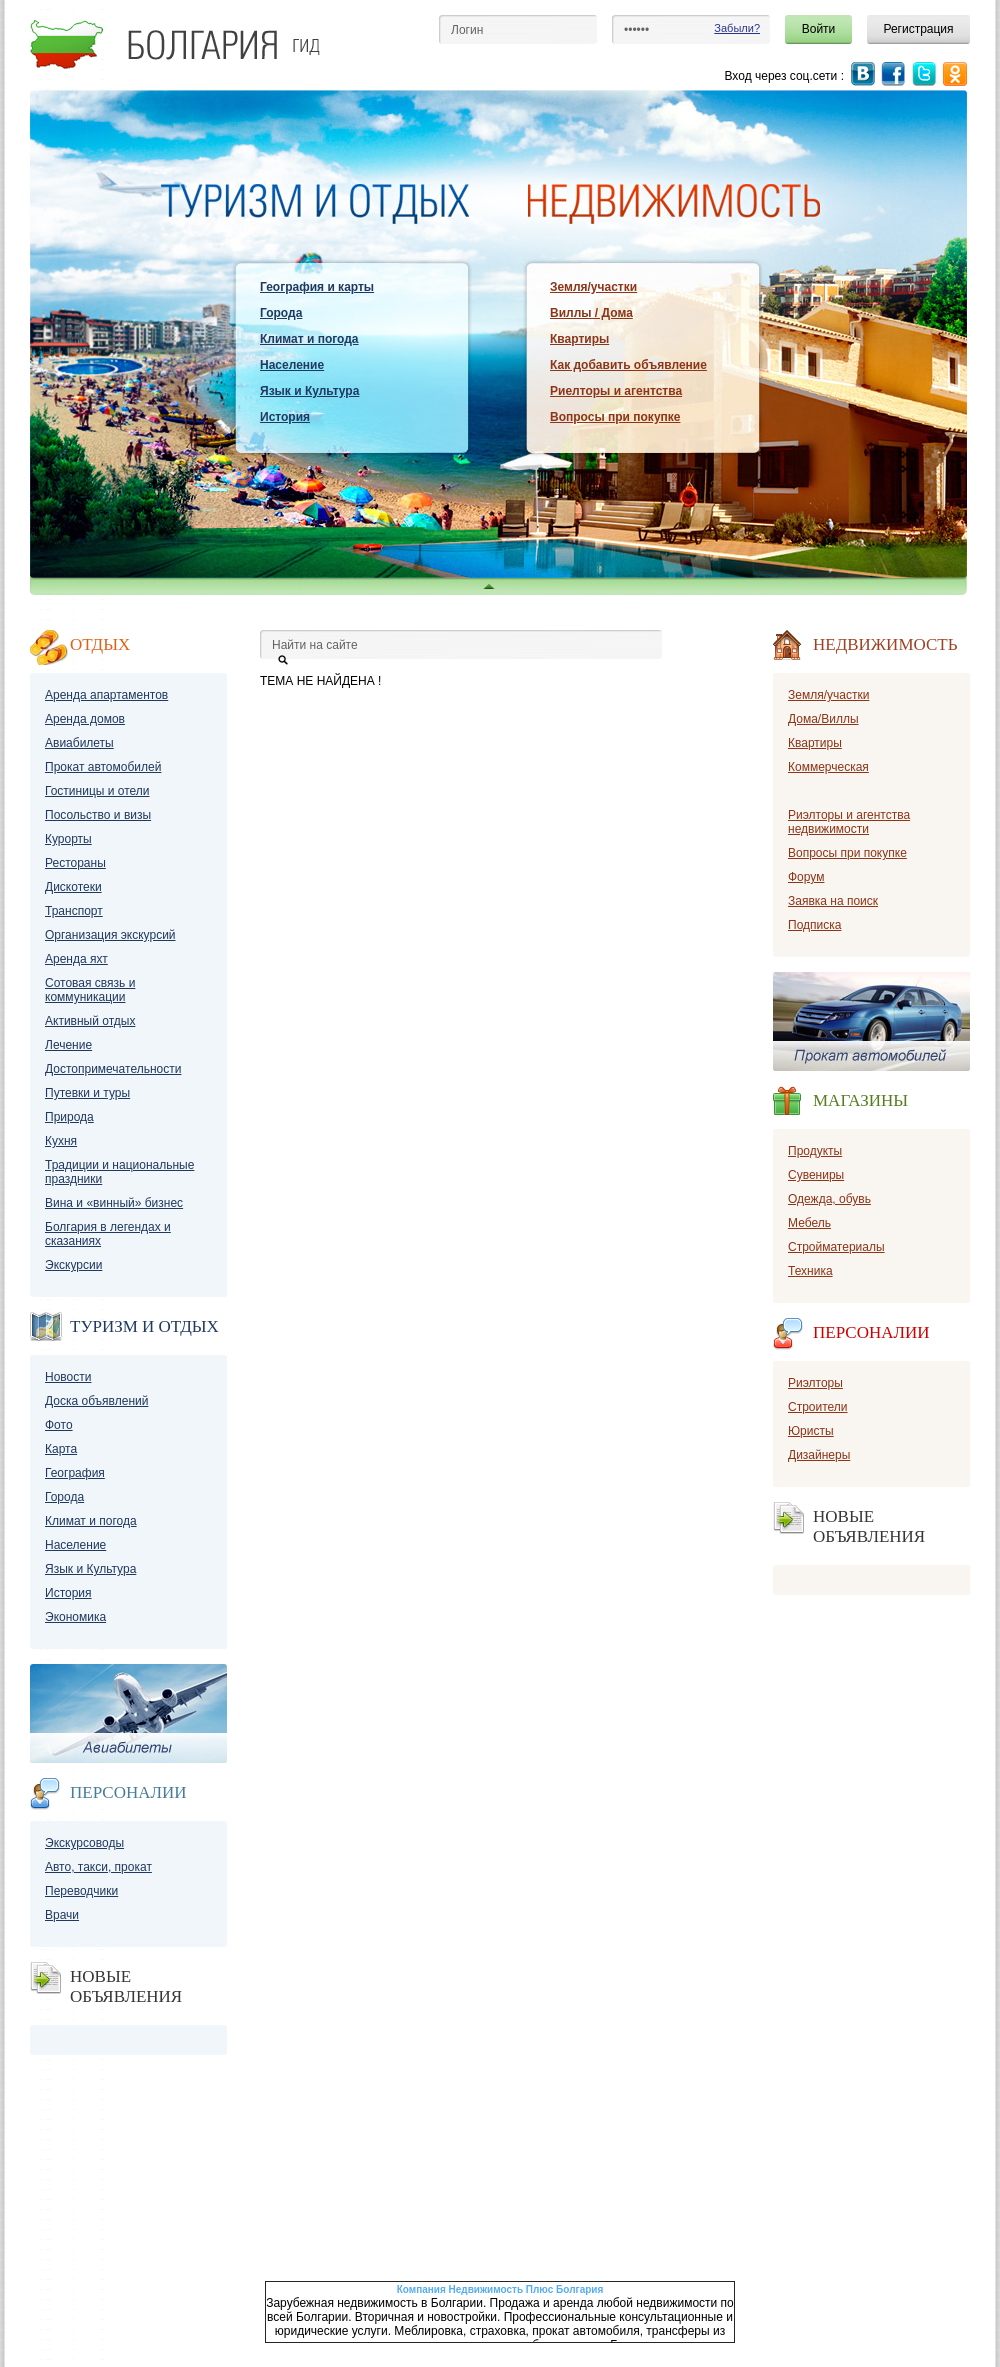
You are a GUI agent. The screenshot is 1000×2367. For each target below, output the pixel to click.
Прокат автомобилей (103, 767)
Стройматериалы (836, 1247)
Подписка (814, 925)
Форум (806, 877)
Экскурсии (73, 1265)
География (75, 1473)
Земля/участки (593, 287)
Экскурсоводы (84, 1843)
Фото (59, 1425)
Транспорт (74, 911)
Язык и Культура (309, 391)
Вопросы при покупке (615, 417)
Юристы (811, 1431)
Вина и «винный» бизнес (114, 1203)
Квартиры (579, 339)
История (285, 417)
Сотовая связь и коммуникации (90, 990)
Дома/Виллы (823, 719)
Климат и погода (309, 339)
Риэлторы (815, 1383)
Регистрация (918, 29)
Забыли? (737, 28)
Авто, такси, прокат (98, 1867)
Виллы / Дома (591, 313)
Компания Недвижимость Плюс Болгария (500, 2289)
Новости (68, 1377)
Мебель (809, 1223)
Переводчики (81, 1891)
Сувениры (816, 1175)
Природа (69, 1117)
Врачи (62, 1915)
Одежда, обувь (829, 1199)
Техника (810, 1271)
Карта (61, 1449)
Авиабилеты (79, 743)
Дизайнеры (819, 1455)
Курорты (68, 839)
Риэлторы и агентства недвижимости (849, 822)
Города (281, 313)
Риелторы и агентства (616, 391)
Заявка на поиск (833, 901)
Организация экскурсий (110, 935)
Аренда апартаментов (106, 695)
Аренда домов (85, 719)
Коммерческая (828, 767)
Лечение (68, 1045)
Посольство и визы (98, 815)
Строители (818, 1407)
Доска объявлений (96, 1401)
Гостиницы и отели (97, 791)
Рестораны (75, 863)
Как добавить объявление (628, 365)
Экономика (75, 1617)
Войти (819, 29)
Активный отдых (90, 1021)
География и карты (317, 287)
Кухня (61, 1141)
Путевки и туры (87, 1093)
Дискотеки (73, 887)
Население (292, 365)
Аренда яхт (76, 959)
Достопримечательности (113, 1069)
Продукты (815, 1151)
